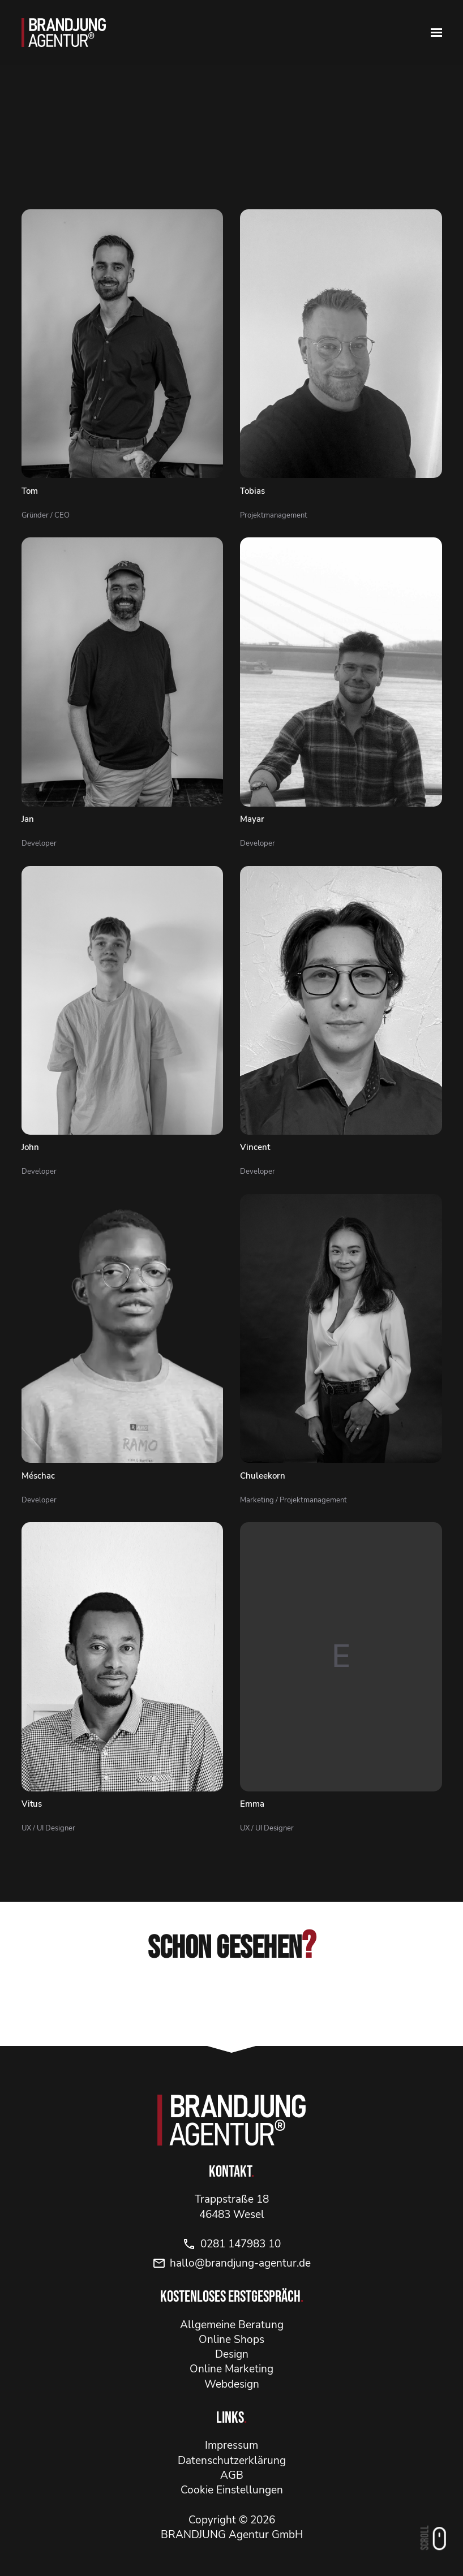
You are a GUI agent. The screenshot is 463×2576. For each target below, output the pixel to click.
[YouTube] (278, 2006)
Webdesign (231, 2384)
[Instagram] (185, 2006)
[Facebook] (232, 2006)
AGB (231, 2475)
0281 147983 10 (231, 2244)
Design (231, 2354)
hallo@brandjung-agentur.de (231, 2263)
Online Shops (231, 2339)
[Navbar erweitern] (436, 32)
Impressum (231, 2445)
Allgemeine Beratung (232, 2324)
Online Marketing (231, 2369)
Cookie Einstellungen (232, 2490)
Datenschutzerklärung (232, 2460)
